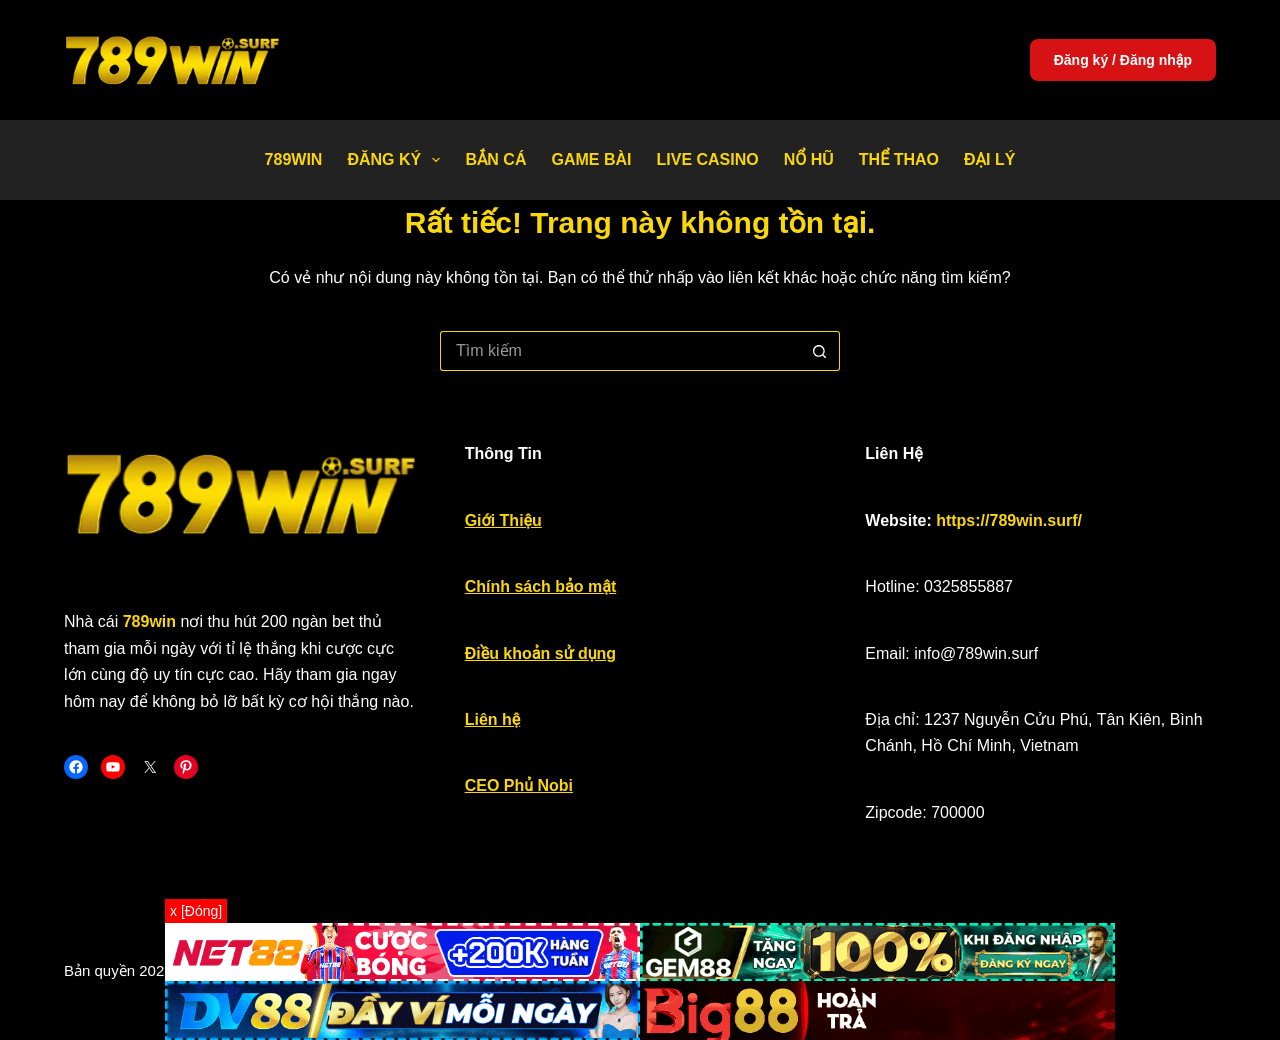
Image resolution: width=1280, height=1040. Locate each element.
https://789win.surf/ (1009, 520)
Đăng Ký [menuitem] (397, 160)
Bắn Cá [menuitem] (495, 159)
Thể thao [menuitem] (899, 159)
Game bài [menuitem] (591, 159)
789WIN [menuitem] (294, 159)
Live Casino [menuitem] (707, 159)
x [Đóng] (196, 911)
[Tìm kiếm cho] (620, 351)
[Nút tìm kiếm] (820, 351)
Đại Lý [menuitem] (989, 159)
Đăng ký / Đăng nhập (1123, 60)
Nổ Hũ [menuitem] (809, 159)
